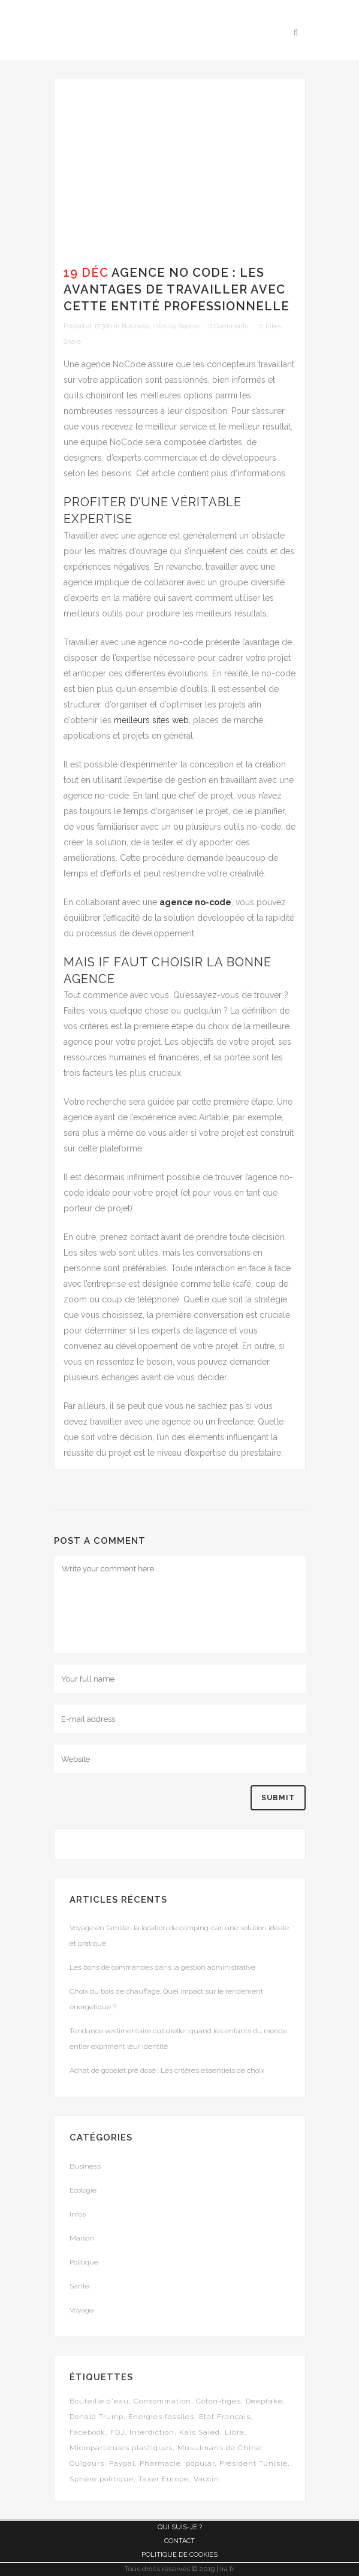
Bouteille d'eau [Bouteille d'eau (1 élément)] (99, 2401)
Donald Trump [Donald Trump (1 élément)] (96, 2416)
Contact (179, 2541)
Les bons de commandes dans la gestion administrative (162, 1967)
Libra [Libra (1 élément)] (235, 2432)
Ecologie (83, 2190)
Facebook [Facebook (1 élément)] (87, 2432)
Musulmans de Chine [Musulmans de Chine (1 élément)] (219, 2448)
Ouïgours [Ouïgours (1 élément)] (87, 2463)
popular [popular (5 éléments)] (200, 2463)
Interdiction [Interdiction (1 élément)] (151, 2432)
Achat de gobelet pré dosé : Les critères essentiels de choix (167, 2070)
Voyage (81, 2310)
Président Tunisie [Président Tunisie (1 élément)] (253, 2463)
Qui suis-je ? (180, 2527)
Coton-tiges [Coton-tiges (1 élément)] (218, 2401)
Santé (79, 2286)
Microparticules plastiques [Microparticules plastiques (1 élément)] (121, 2448)
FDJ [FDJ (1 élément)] (117, 2432)
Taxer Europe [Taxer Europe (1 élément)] (163, 2479)
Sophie (189, 326)
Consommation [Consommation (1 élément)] (162, 2401)
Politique (84, 2262)
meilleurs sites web (151, 720)
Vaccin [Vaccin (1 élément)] (206, 2479)
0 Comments (228, 326)
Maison (82, 2238)
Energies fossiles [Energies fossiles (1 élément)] (161, 2416)
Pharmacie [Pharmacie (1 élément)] (160, 2463)
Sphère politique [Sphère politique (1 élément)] (102, 2479)
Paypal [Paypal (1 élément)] (122, 2463)
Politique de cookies (179, 2555)
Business (135, 326)
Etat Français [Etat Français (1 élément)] (225, 2416)
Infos (159, 326)
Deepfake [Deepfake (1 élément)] (264, 2401)
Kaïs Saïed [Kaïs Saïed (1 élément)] (199, 2432)
